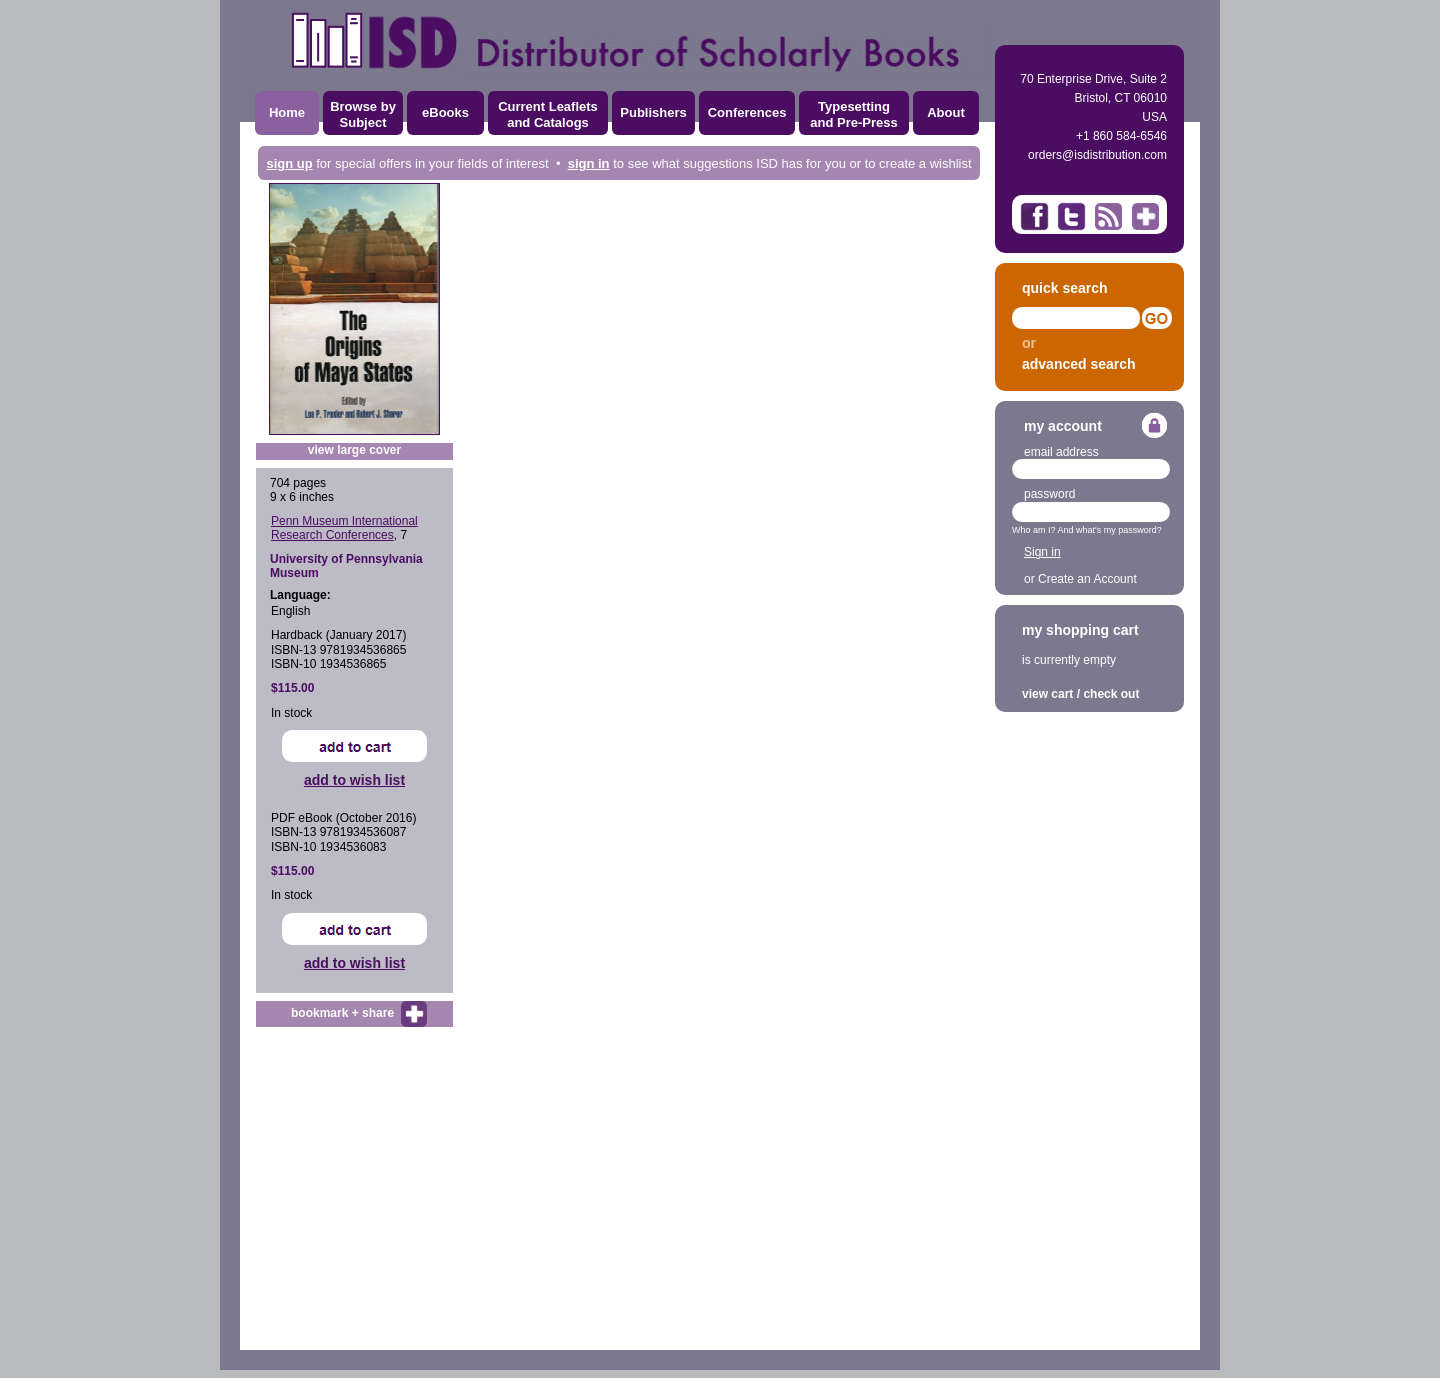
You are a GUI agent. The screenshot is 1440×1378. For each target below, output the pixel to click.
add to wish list (354, 780)
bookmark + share (342, 1013)
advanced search (1079, 364)
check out (1111, 694)
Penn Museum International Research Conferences (344, 528)
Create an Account (1087, 579)
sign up (289, 163)
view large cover (354, 450)
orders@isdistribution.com (1097, 155)
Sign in (1042, 552)
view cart (1047, 694)
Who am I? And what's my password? (1087, 530)
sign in (589, 163)
